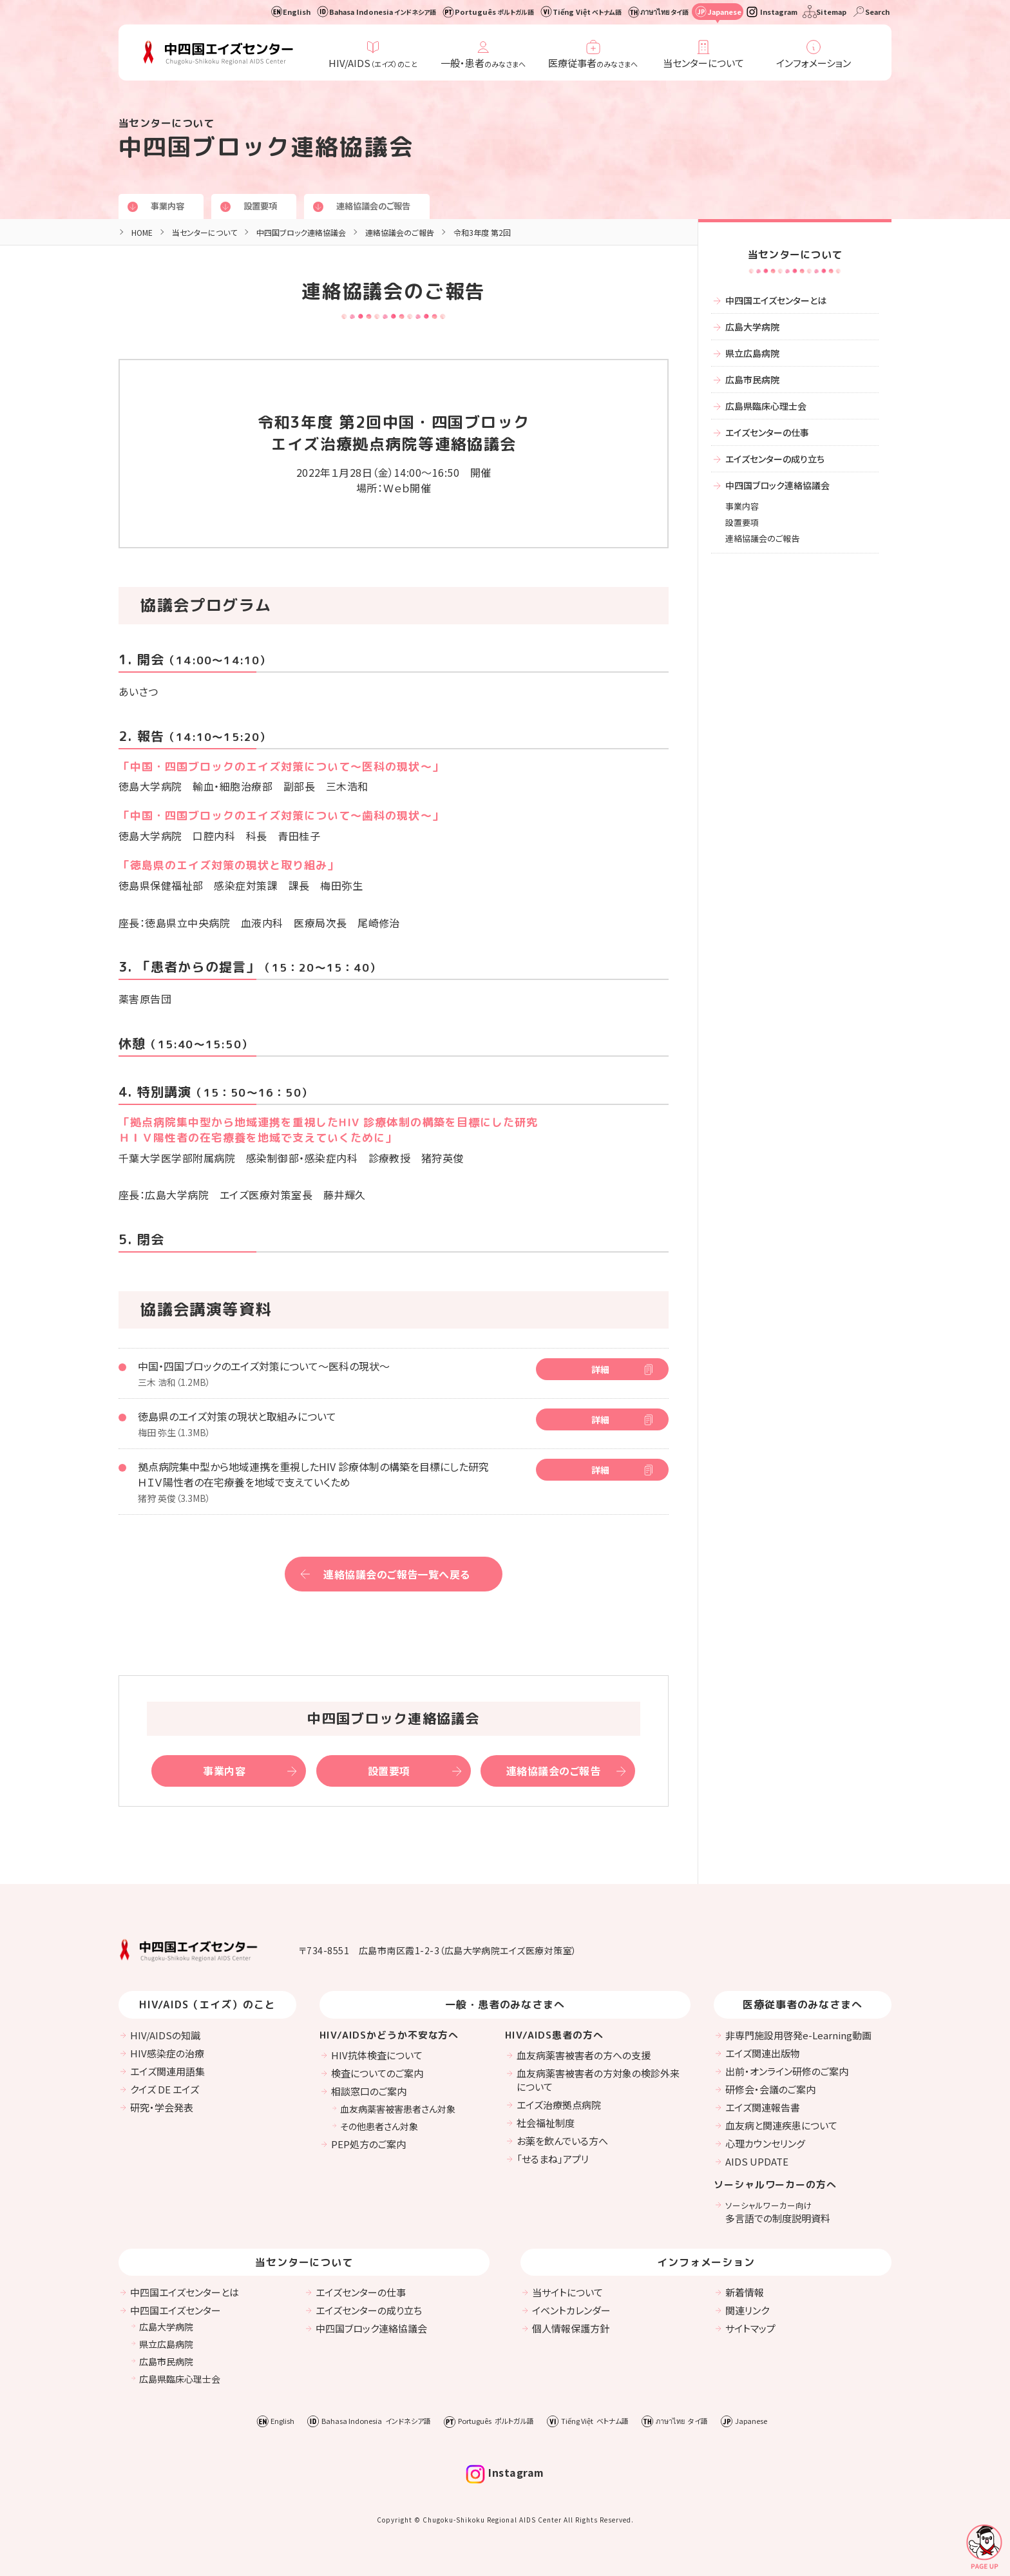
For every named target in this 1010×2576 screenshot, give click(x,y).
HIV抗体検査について (377, 2055)
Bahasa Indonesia (382, 11)
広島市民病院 (752, 379)
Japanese (724, 11)
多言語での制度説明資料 (777, 2212)
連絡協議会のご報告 (381, 206)
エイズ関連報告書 (762, 2107)
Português (494, 11)
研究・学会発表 (161, 2107)
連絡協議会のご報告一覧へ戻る (396, 1574)
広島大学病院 (752, 326)
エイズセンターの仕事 (767, 432)
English (296, 11)
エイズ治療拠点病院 (559, 2104)
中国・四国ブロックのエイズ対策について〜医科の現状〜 (264, 1366)
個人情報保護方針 (570, 2328)
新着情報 (744, 2292)
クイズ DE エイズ (164, 2089)
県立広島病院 (752, 353)
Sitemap (831, 11)
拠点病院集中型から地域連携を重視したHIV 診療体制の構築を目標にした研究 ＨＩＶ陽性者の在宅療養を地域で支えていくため (313, 1474)
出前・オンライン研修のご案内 (786, 2071)
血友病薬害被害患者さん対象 (397, 2108)
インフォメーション (813, 63)
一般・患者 (483, 63)
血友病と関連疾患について (781, 2125)
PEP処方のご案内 (368, 2144)
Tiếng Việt (587, 11)
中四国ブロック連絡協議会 (301, 232)
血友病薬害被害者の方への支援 (584, 2055)
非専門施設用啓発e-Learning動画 (798, 2035)
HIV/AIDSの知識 (165, 2035)
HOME (142, 232)
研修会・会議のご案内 (770, 2089)
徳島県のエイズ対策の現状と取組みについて (237, 1416)
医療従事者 (593, 63)
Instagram (778, 11)
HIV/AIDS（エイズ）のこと (207, 2004)
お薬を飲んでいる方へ (562, 2141)
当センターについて (703, 63)
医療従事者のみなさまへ (803, 2004)
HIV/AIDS (373, 63)
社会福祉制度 (546, 2122)
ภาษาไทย (664, 11)
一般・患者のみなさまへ (505, 2004)
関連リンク (747, 2310)
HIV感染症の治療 (167, 2053)
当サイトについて (567, 2292)
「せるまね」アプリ (553, 2159)
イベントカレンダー (571, 2310)
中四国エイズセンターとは (775, 300)
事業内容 (169, 206)
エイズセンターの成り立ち (774, 458)
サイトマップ (750, 2328)
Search (877, 11)
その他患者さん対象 (379, 2126)
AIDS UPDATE (756, 2161)
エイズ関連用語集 (167, 2071)
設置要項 (264, 206)
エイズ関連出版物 (762, 2053)
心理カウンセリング (765, 2143)
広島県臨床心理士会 (765, 405)
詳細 (600, 1369)
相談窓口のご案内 (368, 2091)
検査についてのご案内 (377, 2073)
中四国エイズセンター (175, 2310)
